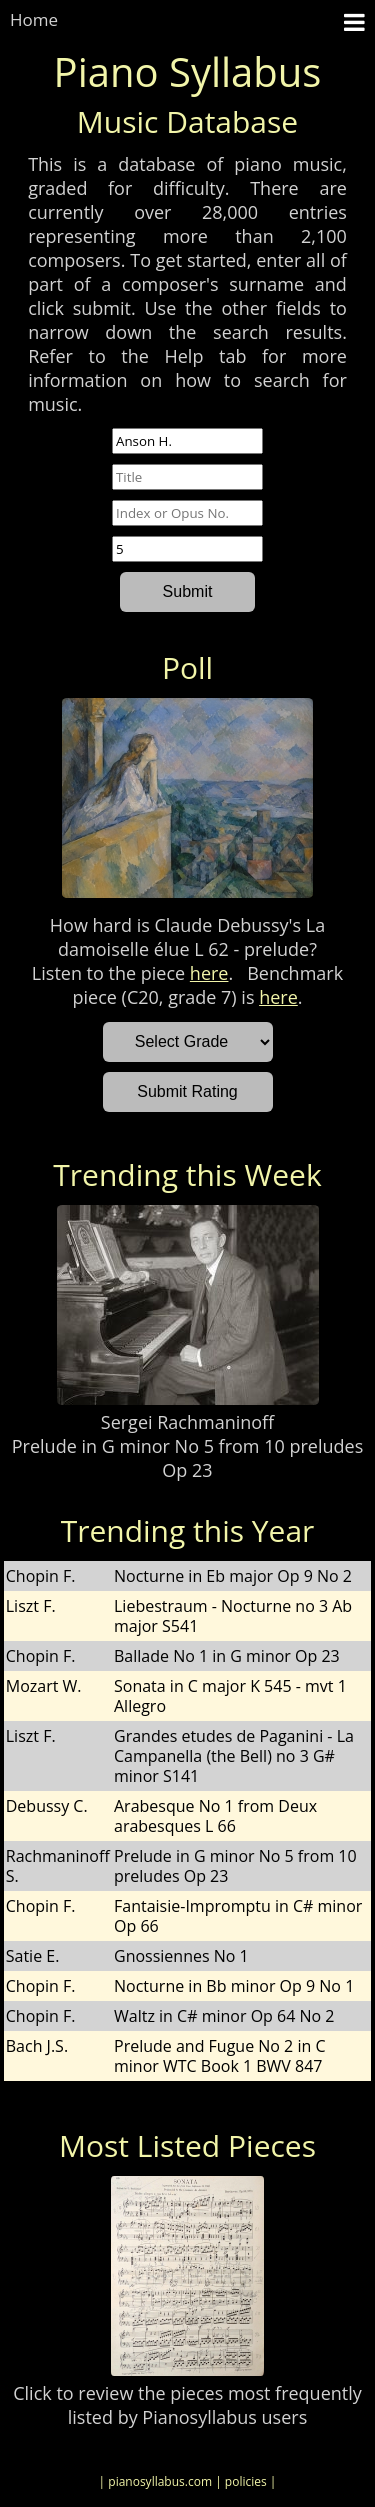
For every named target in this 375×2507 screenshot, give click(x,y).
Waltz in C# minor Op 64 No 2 (224, 2016)
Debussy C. (47, 1806)
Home (34, 19)
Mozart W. (44, 1686)
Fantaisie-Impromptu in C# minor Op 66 (238, 1916)
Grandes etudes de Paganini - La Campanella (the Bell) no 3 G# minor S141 (234, 1756)
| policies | (245, 2481)
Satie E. (33, 1956)
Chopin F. (41, 1576)
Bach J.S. (37, 2046)
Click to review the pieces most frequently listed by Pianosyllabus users (187, 2405)
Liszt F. (31, 1606)
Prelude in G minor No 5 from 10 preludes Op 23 (187, 1458)
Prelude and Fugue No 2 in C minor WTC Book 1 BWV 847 (220, 2056)
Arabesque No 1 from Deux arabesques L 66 (215, 1816)
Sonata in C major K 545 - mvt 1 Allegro (230, 1696)
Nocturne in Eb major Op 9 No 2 (233, 1576)
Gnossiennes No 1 (181, 1956)
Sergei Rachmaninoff (187, 1422)
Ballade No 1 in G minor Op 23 (227, 1656)
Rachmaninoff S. (58, 1866)
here (209, 973)
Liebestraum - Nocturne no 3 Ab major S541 (233, 1616)
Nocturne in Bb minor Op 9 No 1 (234, 1986)
